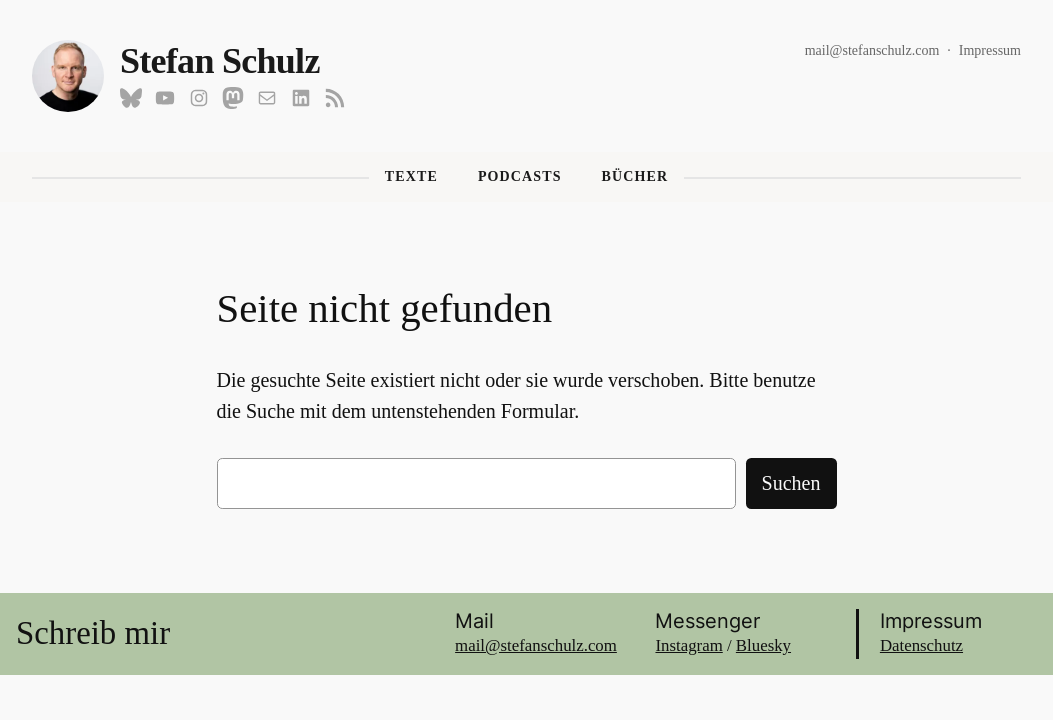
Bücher (635, 176)
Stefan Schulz (220, 61)
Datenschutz (921, 645)
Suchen (791, 483)
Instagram (688, 645)
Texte (411, 176)
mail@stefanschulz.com (872, 50)
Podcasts (520, 176)
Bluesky (763, 645)
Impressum (990, 50)
